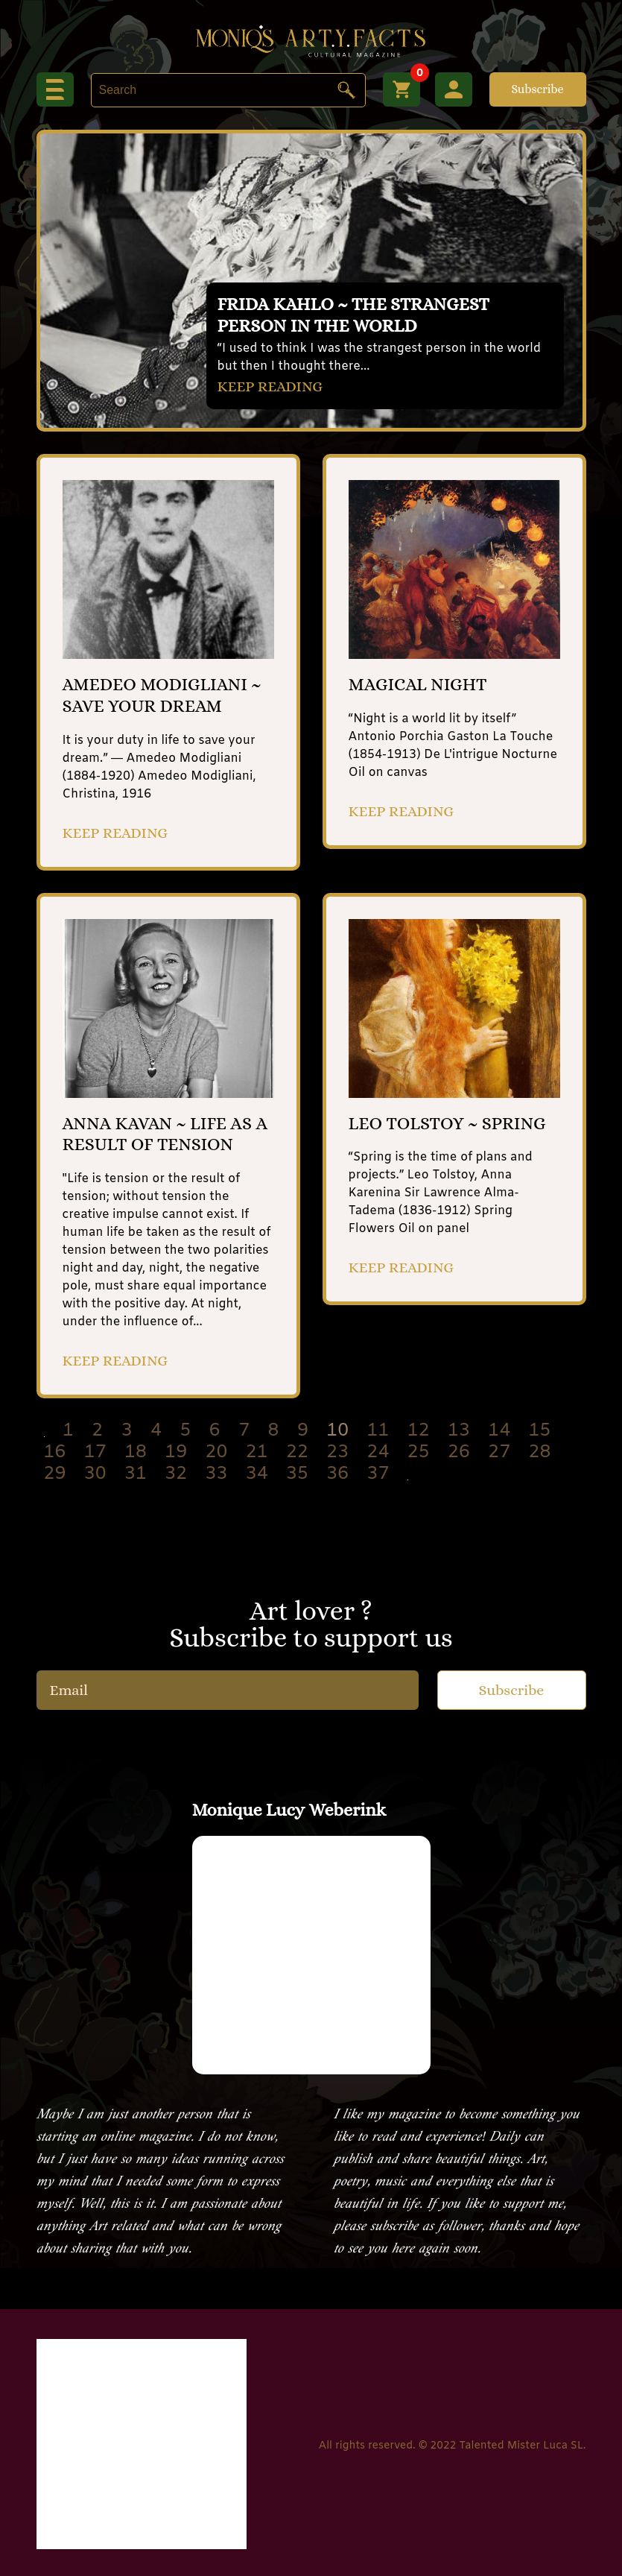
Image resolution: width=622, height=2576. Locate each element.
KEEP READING (270, 386)
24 (378, 1453)
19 (176, 1453)
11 (378, 1431)
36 (337, 1474)
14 (499, 1431)
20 (217, 1453)
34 (257, 1474)
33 (217, 1474)
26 (459, 1453)
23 (337, 1453)
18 (135, 1453)
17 (95, 1453)
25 (418, 1453)
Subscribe (537, 89)
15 (540, 1431)
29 (55, 1474)
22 (297, 1453)
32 (176, 1474)
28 (540, 1453)
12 (418, 1431)
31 (135, 1474)
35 (297, 1474)
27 (499, 1453)
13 (459, 1431)
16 (55, 1453)
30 (95, 1474)
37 (378, 1474)
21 (257, 1453)
